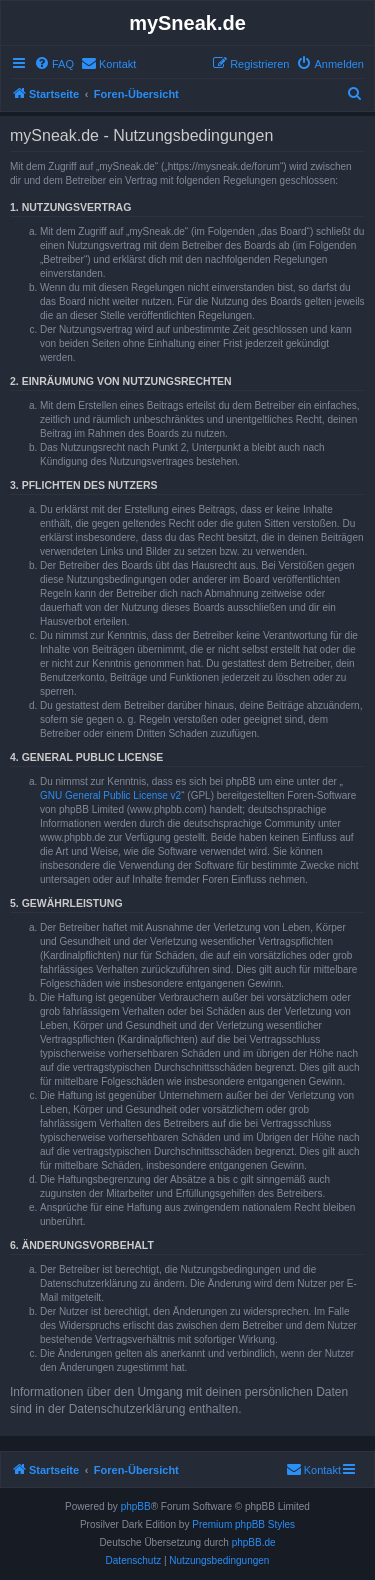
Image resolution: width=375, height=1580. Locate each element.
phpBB (136, 1506)
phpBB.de (254, 1542)
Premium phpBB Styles (243, 1524)
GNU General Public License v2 (110, 795)
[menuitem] (54, 64)
